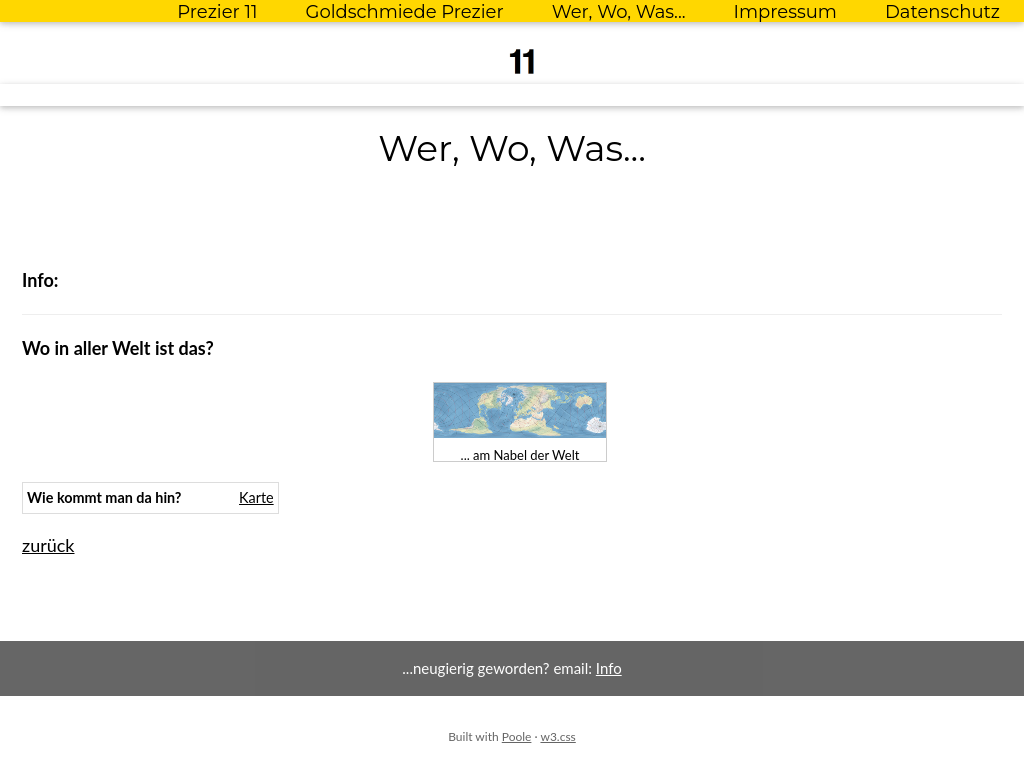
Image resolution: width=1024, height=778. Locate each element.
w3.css (557, 736)
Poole (517, 736)
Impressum (785, 12)
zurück (48, 545)
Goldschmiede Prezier (404, 12)
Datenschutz (942, 12)
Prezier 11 (217, 12)
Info (609, 668)
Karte (256, 497)
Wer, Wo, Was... (619, 12)
